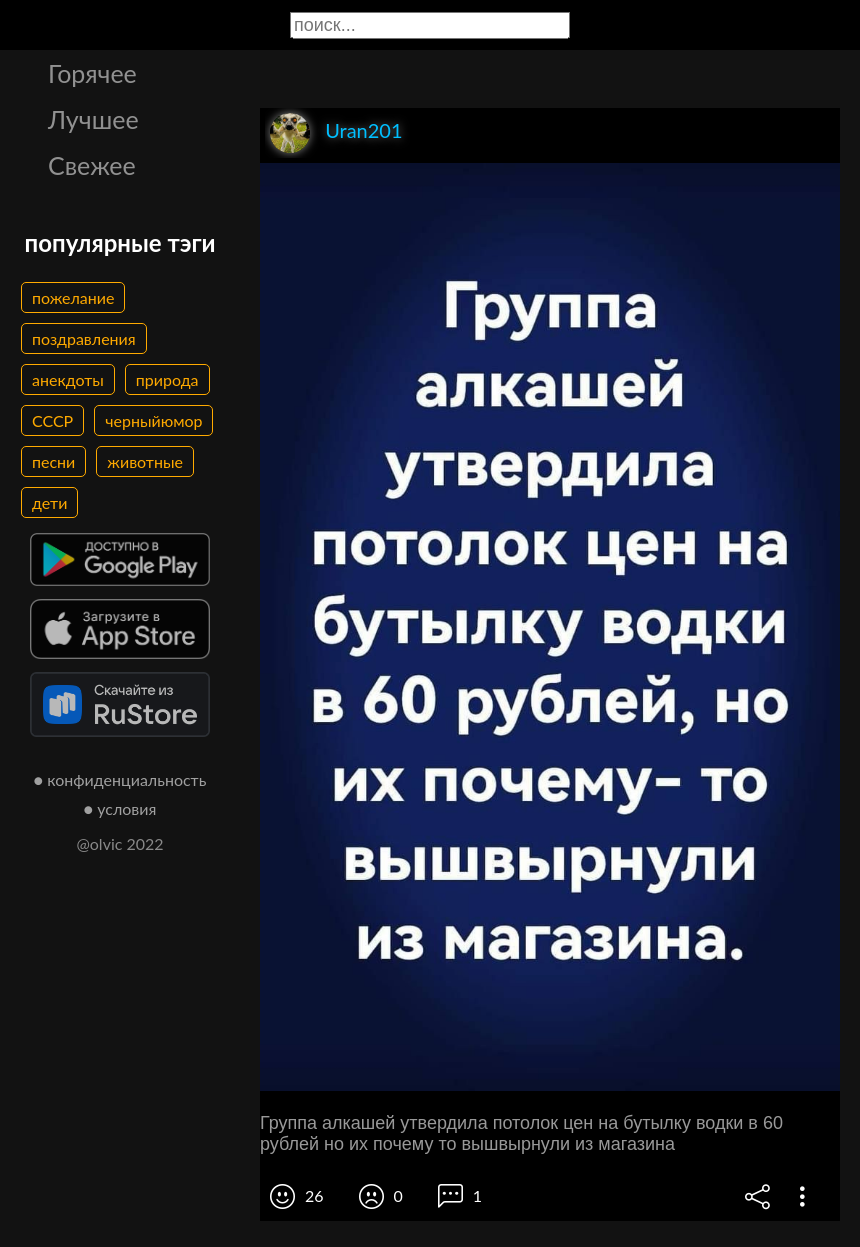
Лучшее (93, 119)
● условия (120, 808)
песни (53, 461)
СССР (52, 420)
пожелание (73, 297)
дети (49, 502)
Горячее (92, 73)
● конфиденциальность (120, 779)
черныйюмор (153, 420)
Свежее (92, 165)
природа (167, 379)
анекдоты (68, 379)
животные (145, 461)
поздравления (84, 338)
